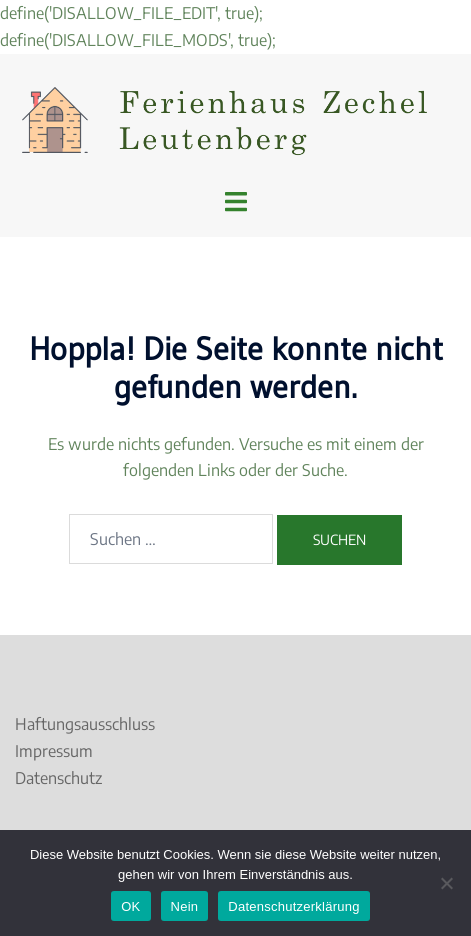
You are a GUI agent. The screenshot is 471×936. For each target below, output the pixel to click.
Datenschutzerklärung (293, 906)
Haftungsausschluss (85, 724)
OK (130, 906)
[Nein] (446, 883)
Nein (185, 906)
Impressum (54, 751)
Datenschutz (58, 778)
